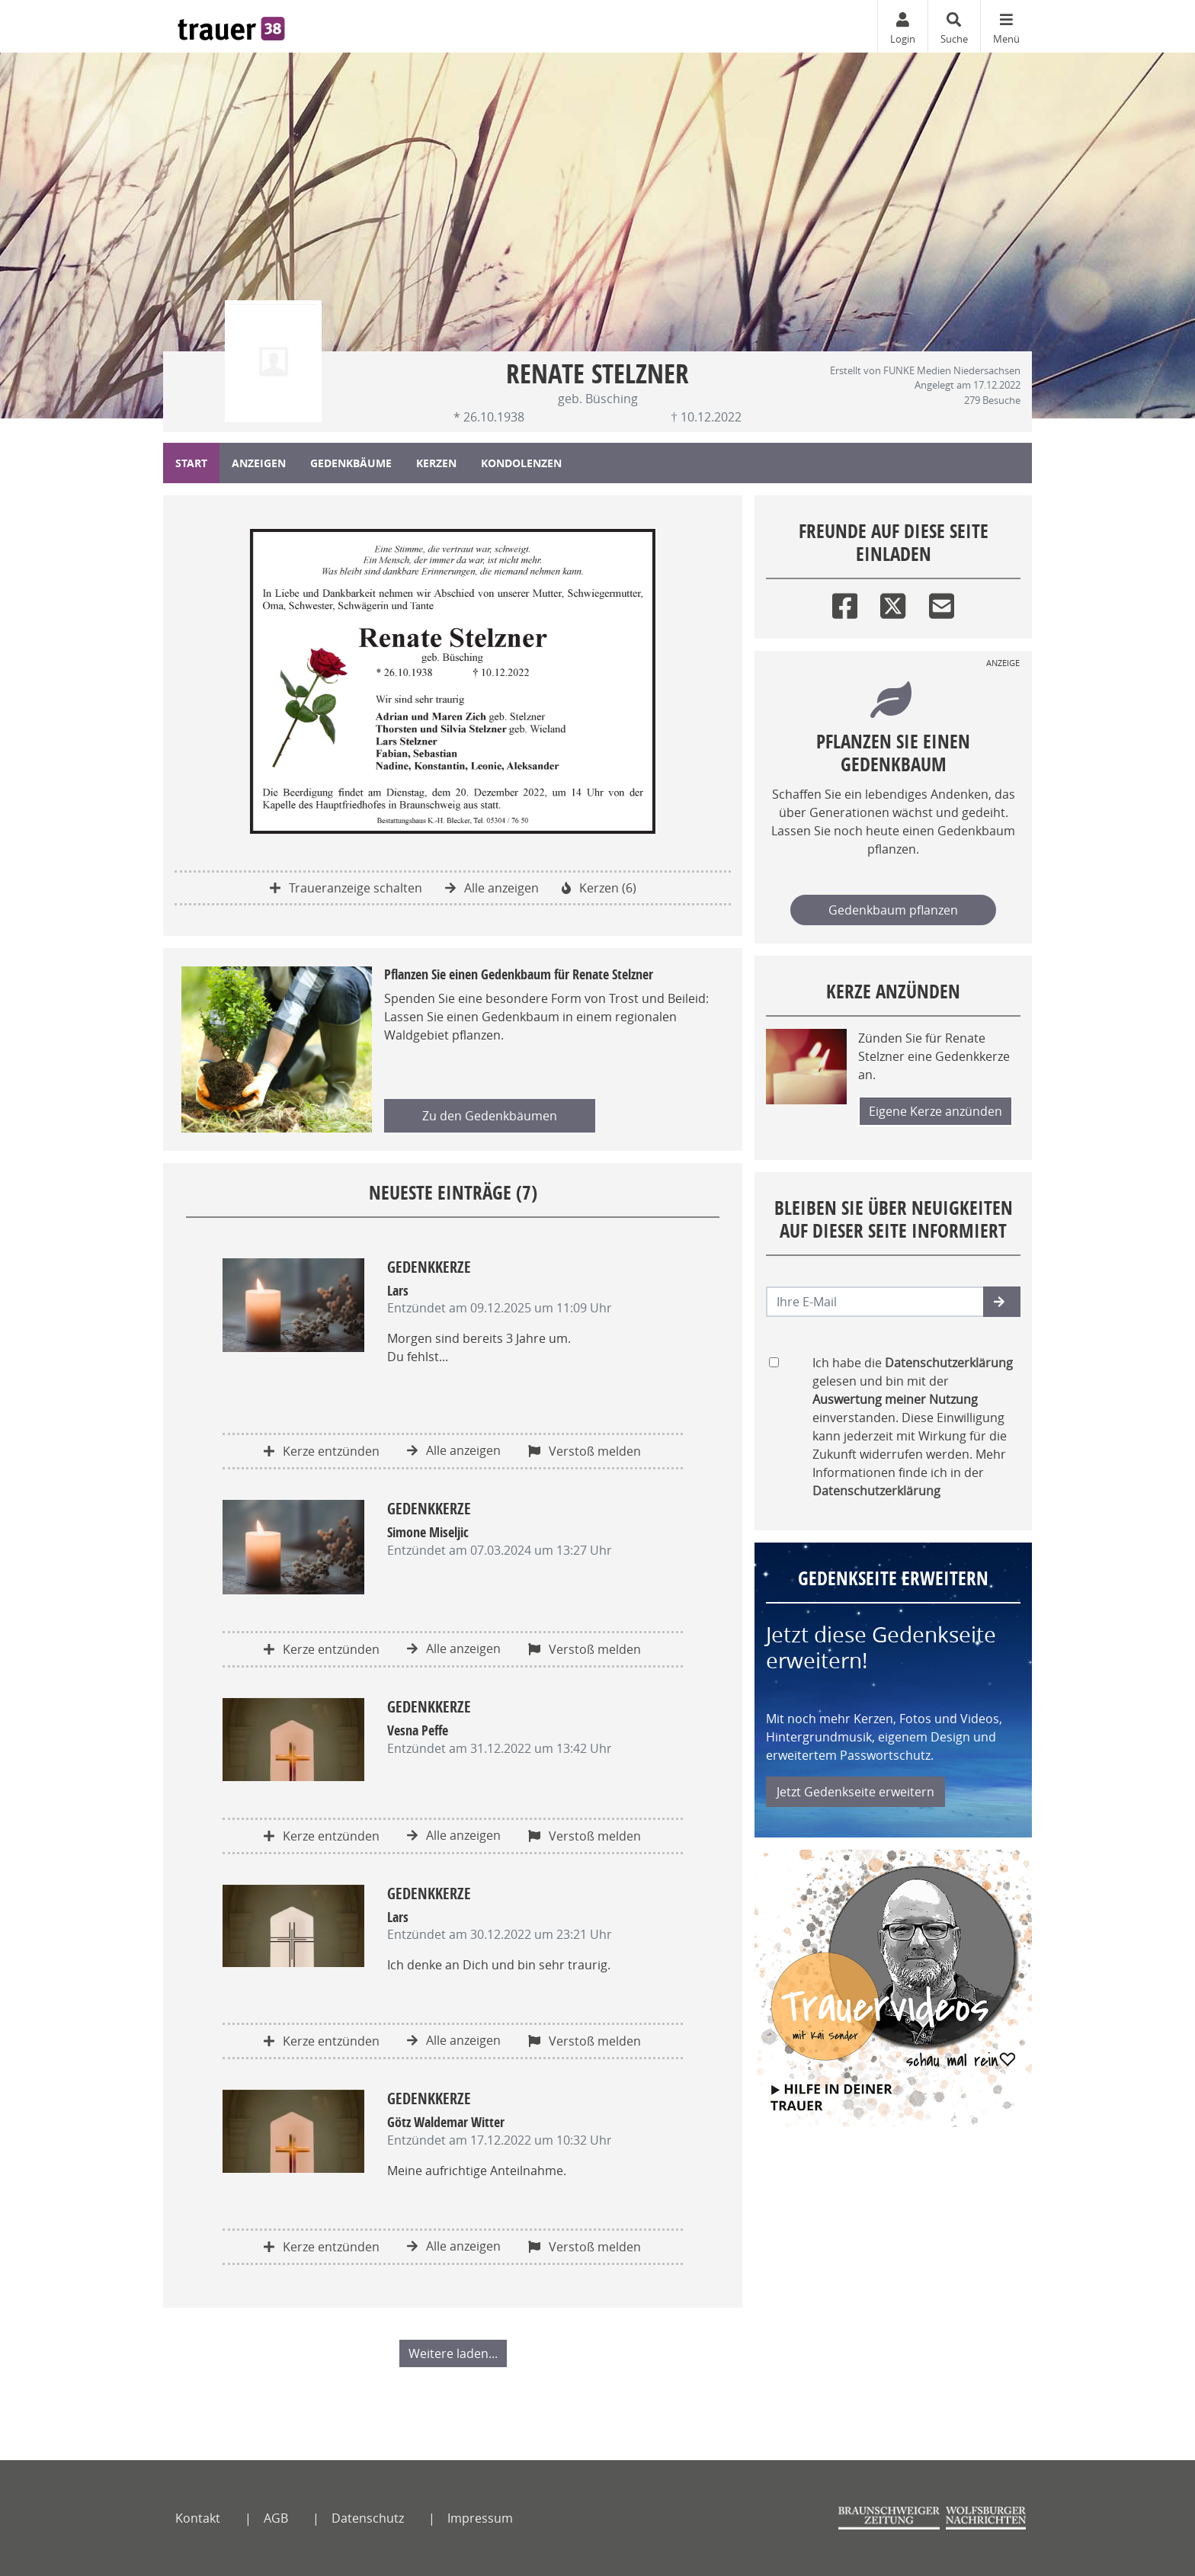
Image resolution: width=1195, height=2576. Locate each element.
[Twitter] (892, 602)
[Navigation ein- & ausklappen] (1006, 26)
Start (191, 463)
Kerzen (436, 463)
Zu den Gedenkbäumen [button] (489, 1115)
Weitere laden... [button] (453, 2353)
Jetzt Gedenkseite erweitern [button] (855, 1791)
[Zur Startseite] (231, 26)
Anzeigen (259, 463)
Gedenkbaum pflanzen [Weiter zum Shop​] (893, 910)
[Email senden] (875, 1301)
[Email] (941, 602)
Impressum (480, 2518)
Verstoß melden (584, 1451)
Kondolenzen (521, 463)
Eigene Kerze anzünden (935, 1111)
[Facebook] (844, 602)
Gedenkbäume (351, 463)
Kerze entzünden (322, 1451)
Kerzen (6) (599, 887)
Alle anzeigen (492, 887)
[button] (1001, 1301)
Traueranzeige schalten (346, 887)
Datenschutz (368, 2518)
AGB (276, 2518)
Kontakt (197, 2518)
